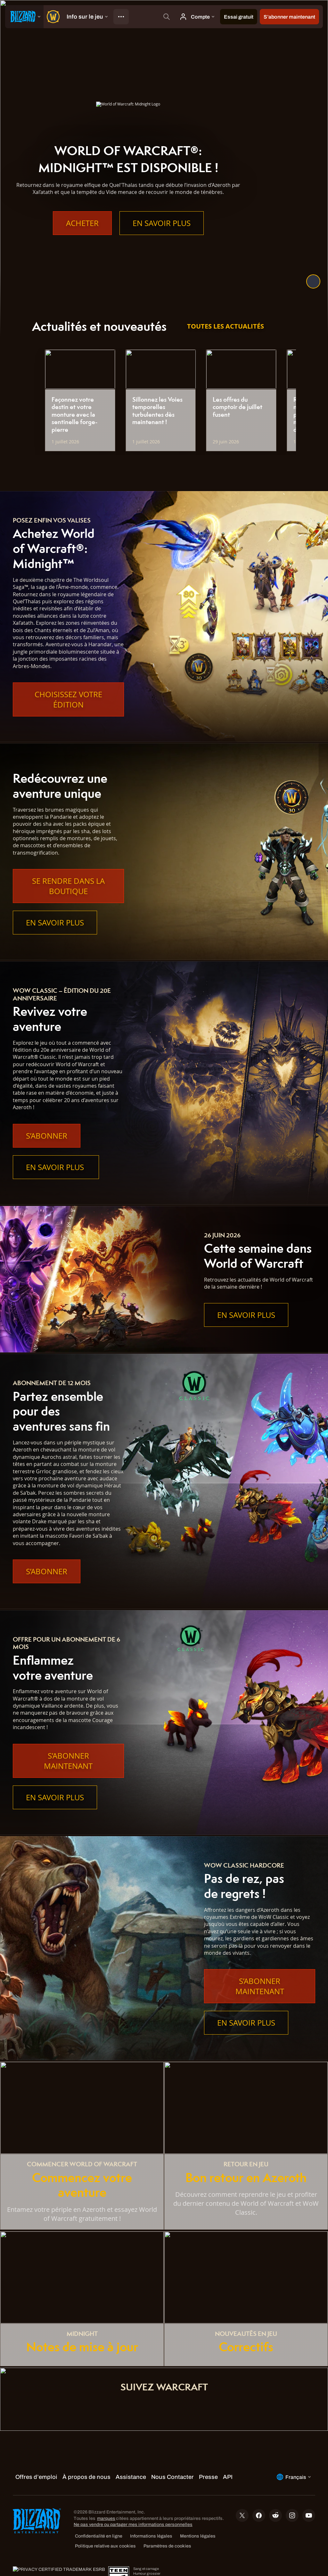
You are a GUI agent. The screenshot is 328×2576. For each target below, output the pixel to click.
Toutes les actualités (225, 326)
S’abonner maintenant (68, 1761)
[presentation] (24, 16)
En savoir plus (162, 223)
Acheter (82, 223)
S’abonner (46, 1136)
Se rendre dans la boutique (68, 886)
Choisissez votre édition (68, 699)
